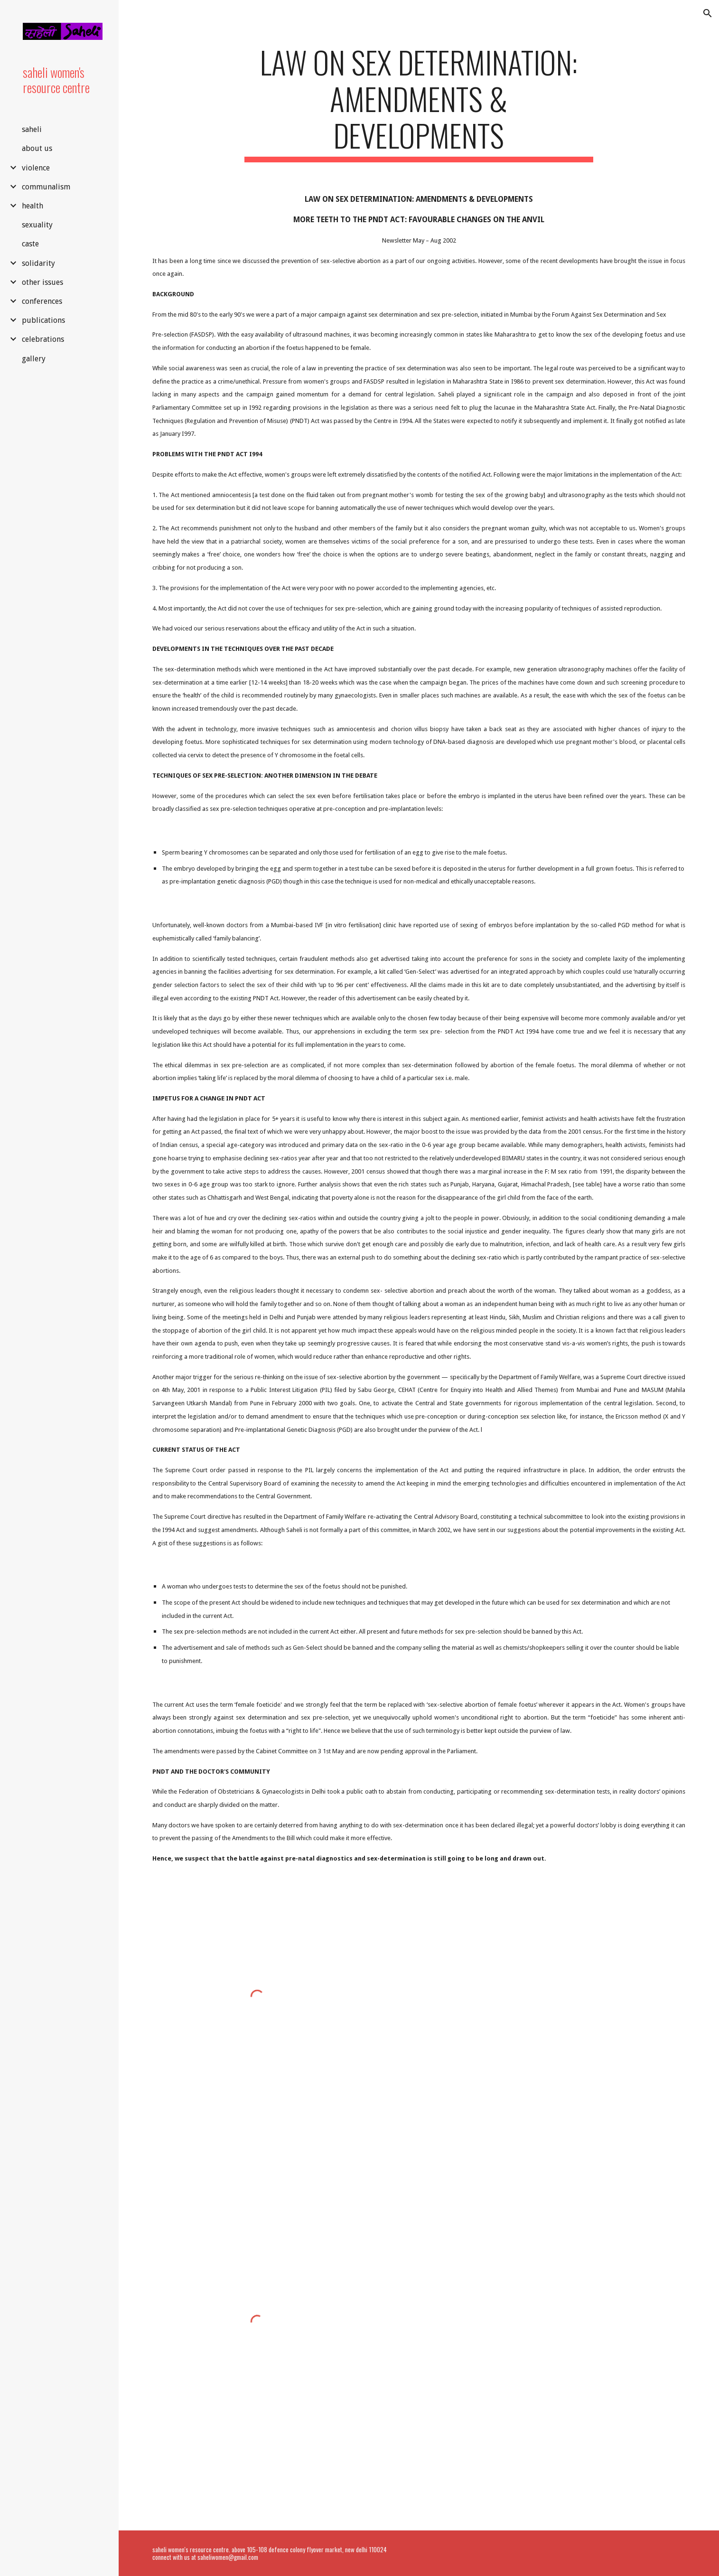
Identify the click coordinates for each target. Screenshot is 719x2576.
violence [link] (36, 167)
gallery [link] (34, 358)
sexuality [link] (37, 224)
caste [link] (30, 243)
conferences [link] (42, 301)
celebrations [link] (43, 339)
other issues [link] (42, 282)
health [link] (32, 205)
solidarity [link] (38, 263)
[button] (707, 13)
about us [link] (37, 148)
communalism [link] (46, 186)
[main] (419, 103)
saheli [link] (32, 129)
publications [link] (43, 320)
